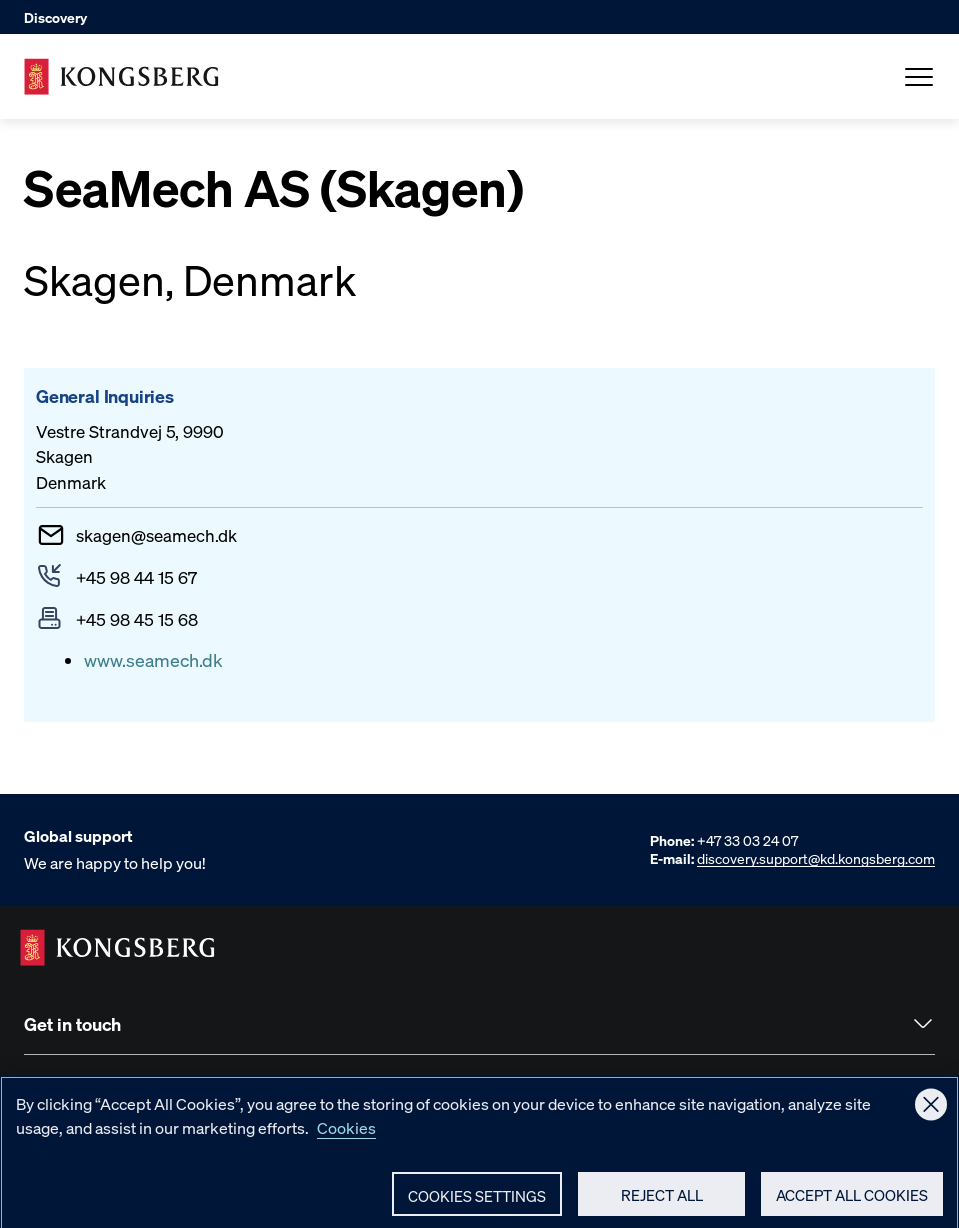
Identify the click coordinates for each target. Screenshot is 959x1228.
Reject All (662, 1203)
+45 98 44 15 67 (136, 577)
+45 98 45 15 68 (137, 619)
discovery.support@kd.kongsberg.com (816, 858)
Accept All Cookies (852, 1203)
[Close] (931, 1112)
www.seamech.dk (153, 659)
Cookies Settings (477, 1204)
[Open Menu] (919, 77)
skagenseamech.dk (156, 535)
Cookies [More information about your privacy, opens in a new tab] (346, 1135)
